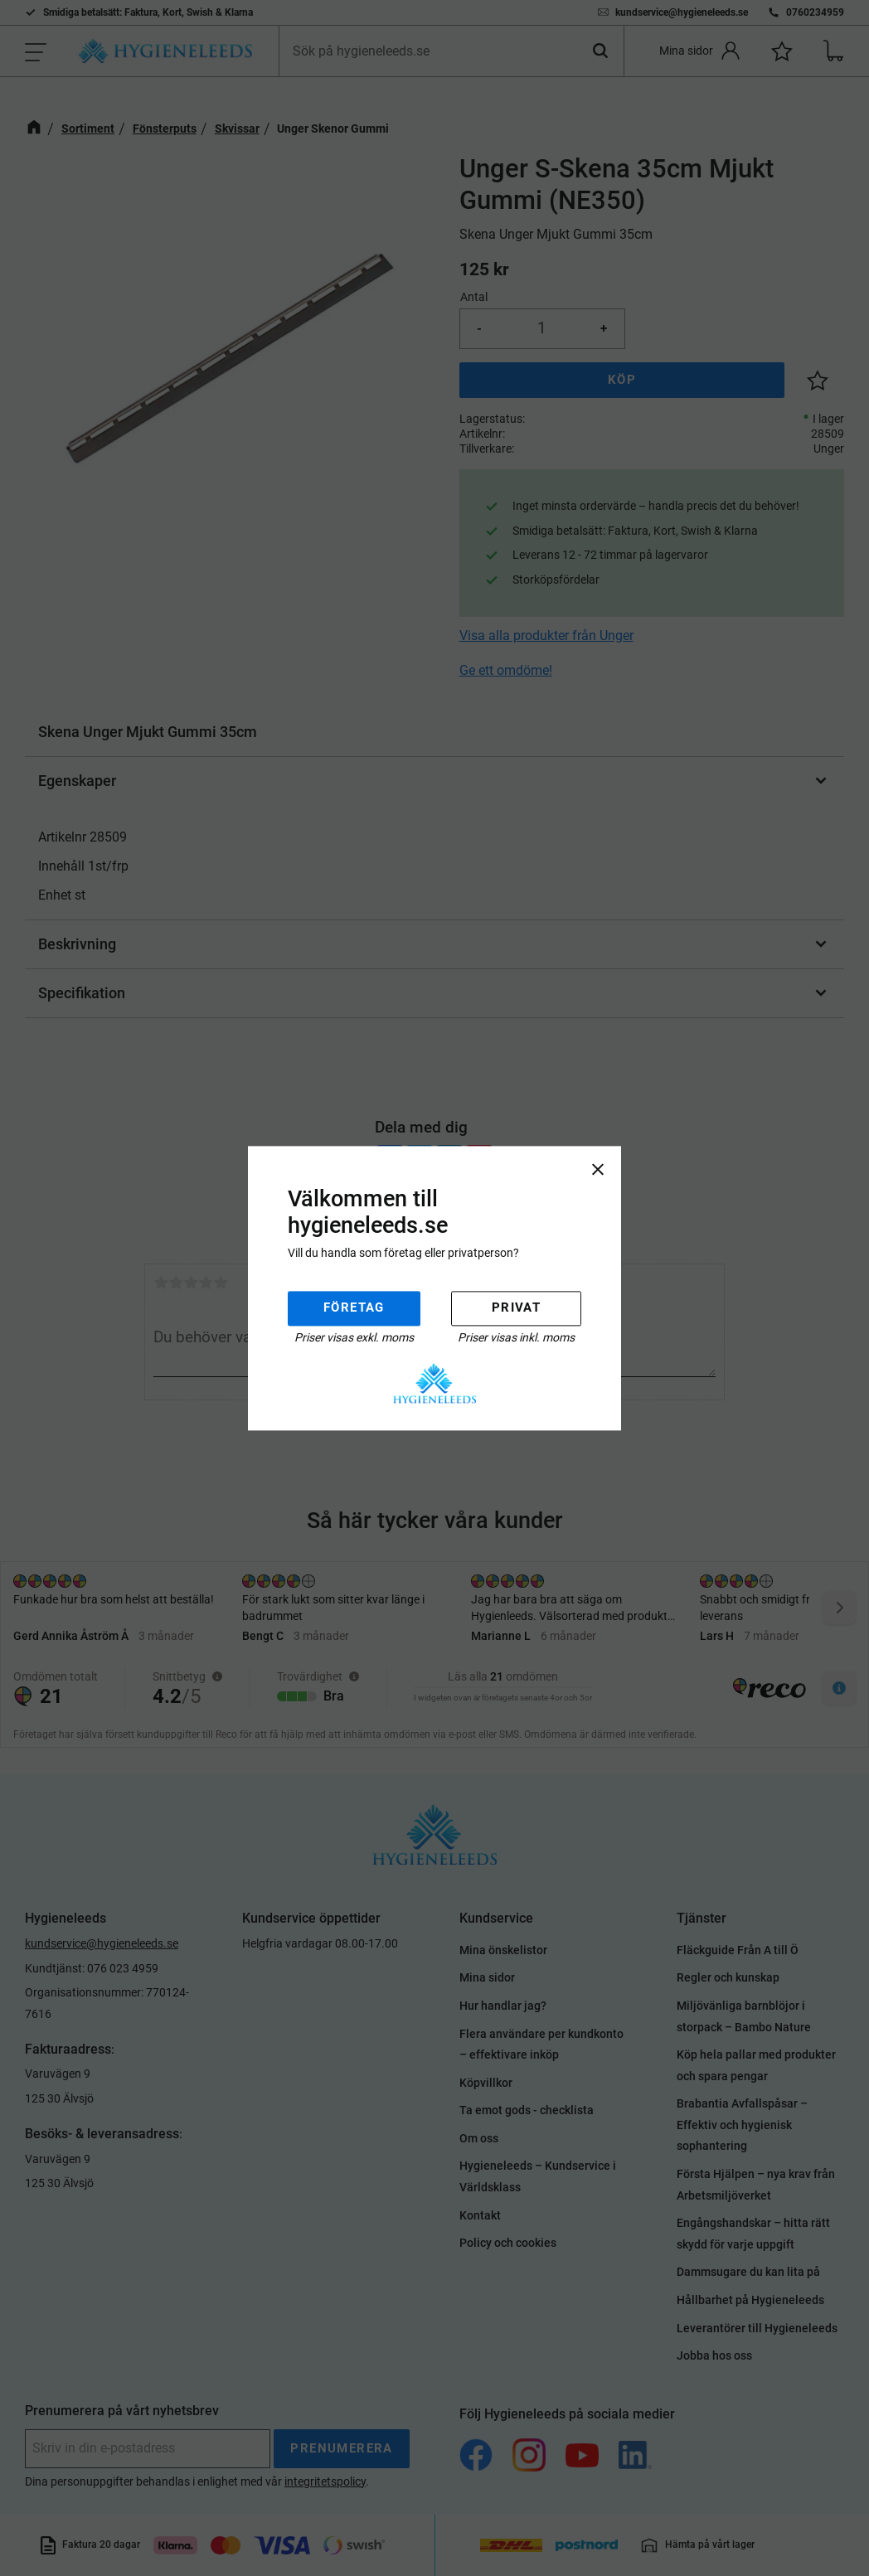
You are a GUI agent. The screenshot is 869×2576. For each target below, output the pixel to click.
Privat (516, 1308)
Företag (354, 1308)
